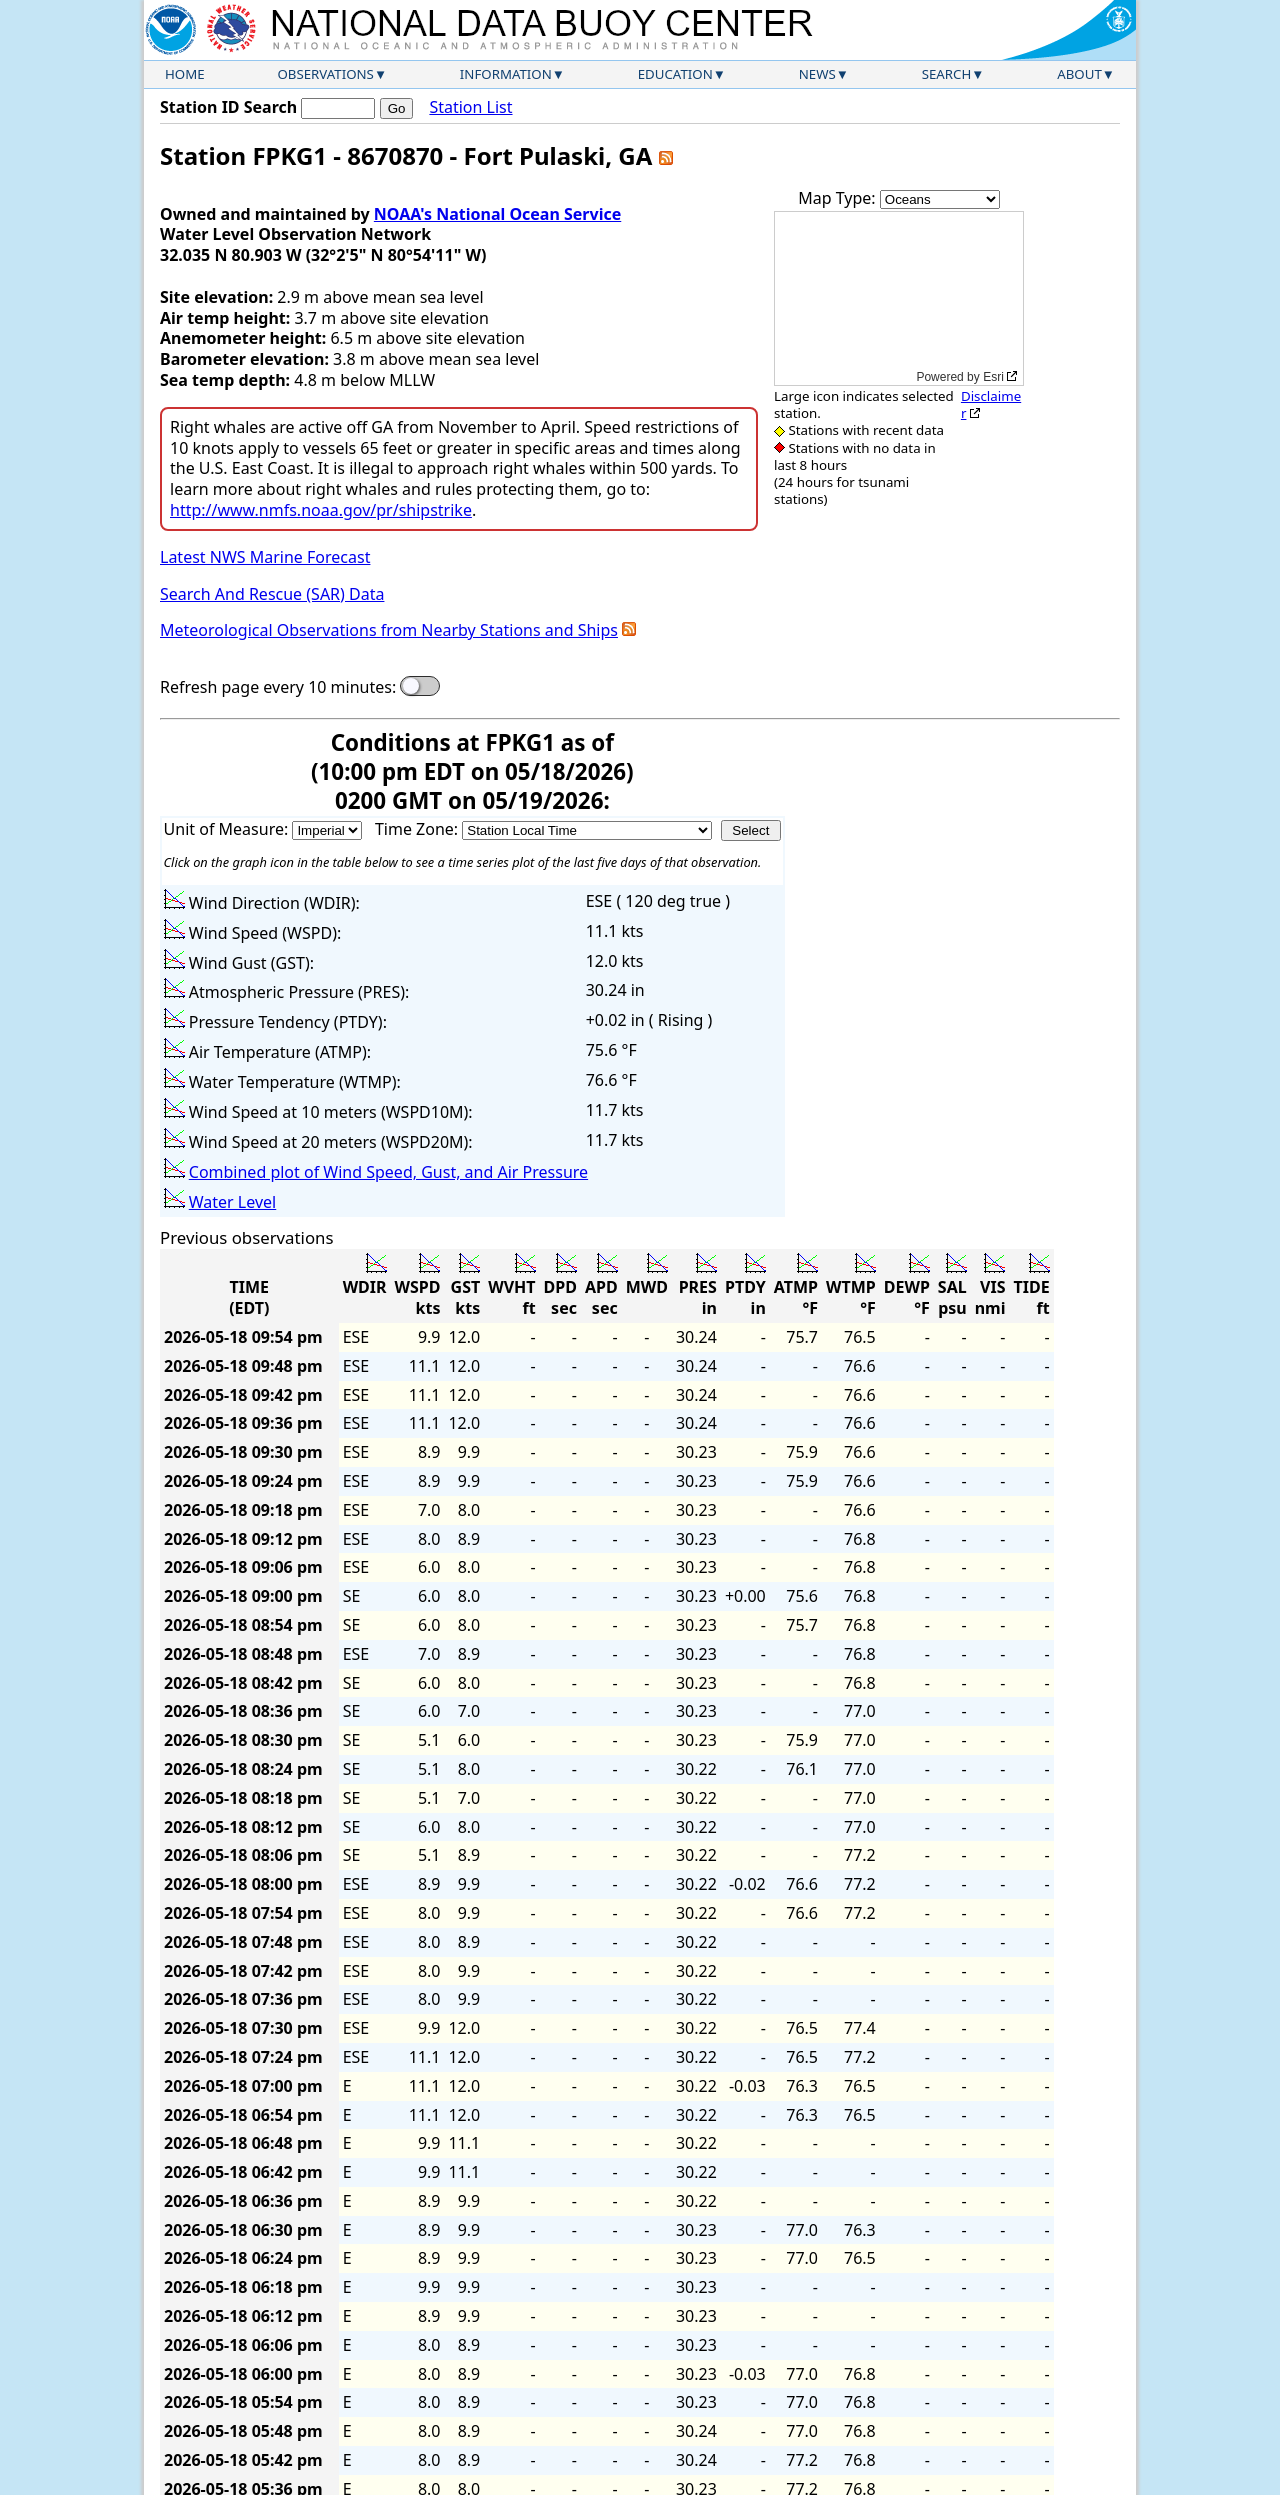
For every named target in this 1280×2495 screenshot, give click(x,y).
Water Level (232, 1202)
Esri (993, 377)
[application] (899, 298)
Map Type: (839, 198)
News (817, 74)
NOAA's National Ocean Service (497, 214)
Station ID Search (228, 107)
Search (947, 74)
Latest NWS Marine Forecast (265, 557)
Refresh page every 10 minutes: (278, 687)
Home (185, 74)
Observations (325, 74)
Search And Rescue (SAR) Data (272, 594)
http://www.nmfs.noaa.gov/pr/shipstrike (321, 510)
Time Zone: (418, 829)
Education (675, 74)
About (1079, 74)
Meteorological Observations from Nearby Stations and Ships (389, 630)
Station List (470, 107)
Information (506, 74)
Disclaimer (991, 404)
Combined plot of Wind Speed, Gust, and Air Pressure (388, 1172)
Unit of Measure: (228, 829)
